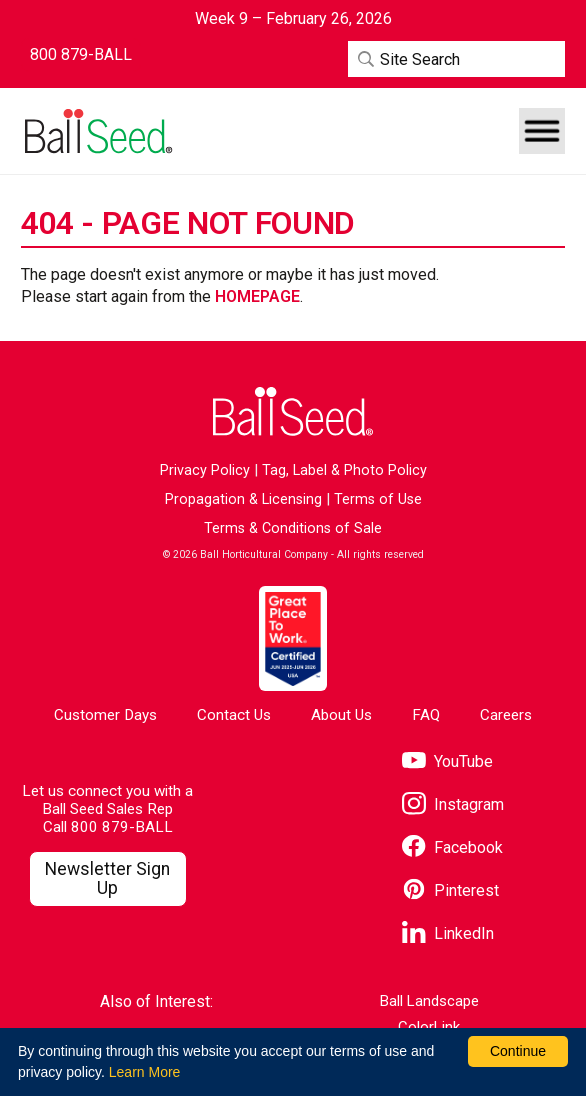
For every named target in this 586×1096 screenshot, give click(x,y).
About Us (341, 715)
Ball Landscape (429, 1001)
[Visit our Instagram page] (453, 805)
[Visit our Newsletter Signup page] (108, 879)
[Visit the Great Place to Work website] (292, 638)
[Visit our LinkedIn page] (448, 934)
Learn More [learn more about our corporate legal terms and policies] (145, 1072)
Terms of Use (378, 499)
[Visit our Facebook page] (452, 848)
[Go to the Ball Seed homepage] (97, 131)
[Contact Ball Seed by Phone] (81, 55)
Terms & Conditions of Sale (293, 528)
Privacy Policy (205, 470)
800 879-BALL (122, 827)
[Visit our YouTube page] (447, 762)
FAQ (426, 715)
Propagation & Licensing (243, 499)
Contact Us (234, 715)
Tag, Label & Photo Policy (344, 470)
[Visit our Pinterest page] (450, 891)
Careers (506, 715)
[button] (542, 131)
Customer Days (105, 715)
